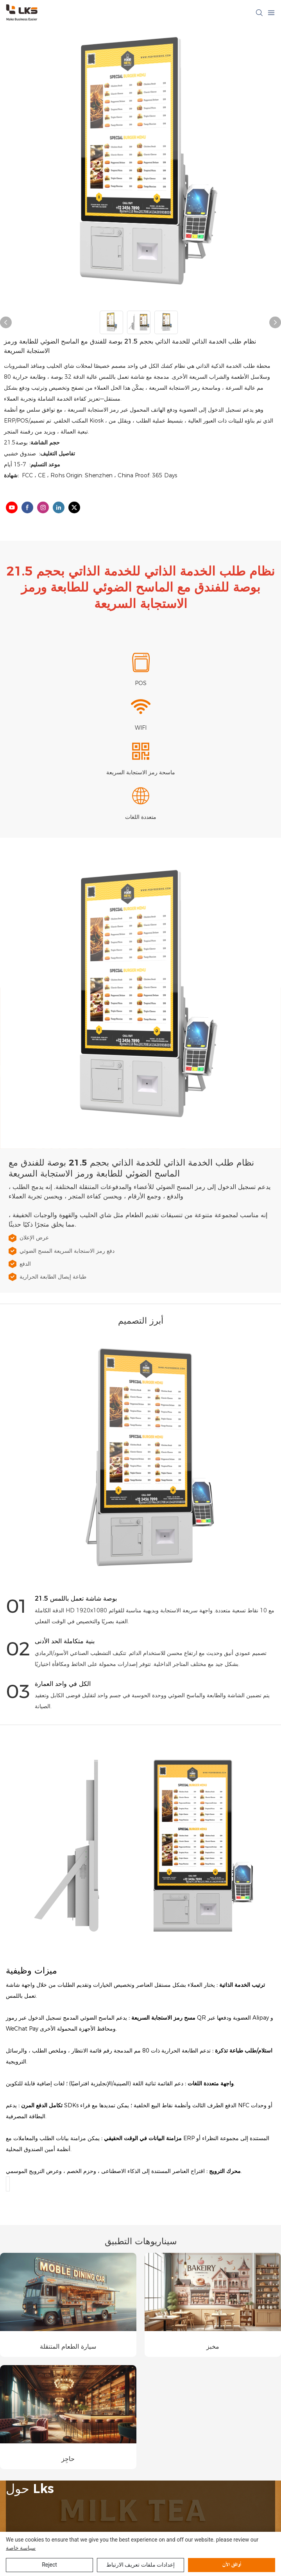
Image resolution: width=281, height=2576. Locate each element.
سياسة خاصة (21, 2548)
